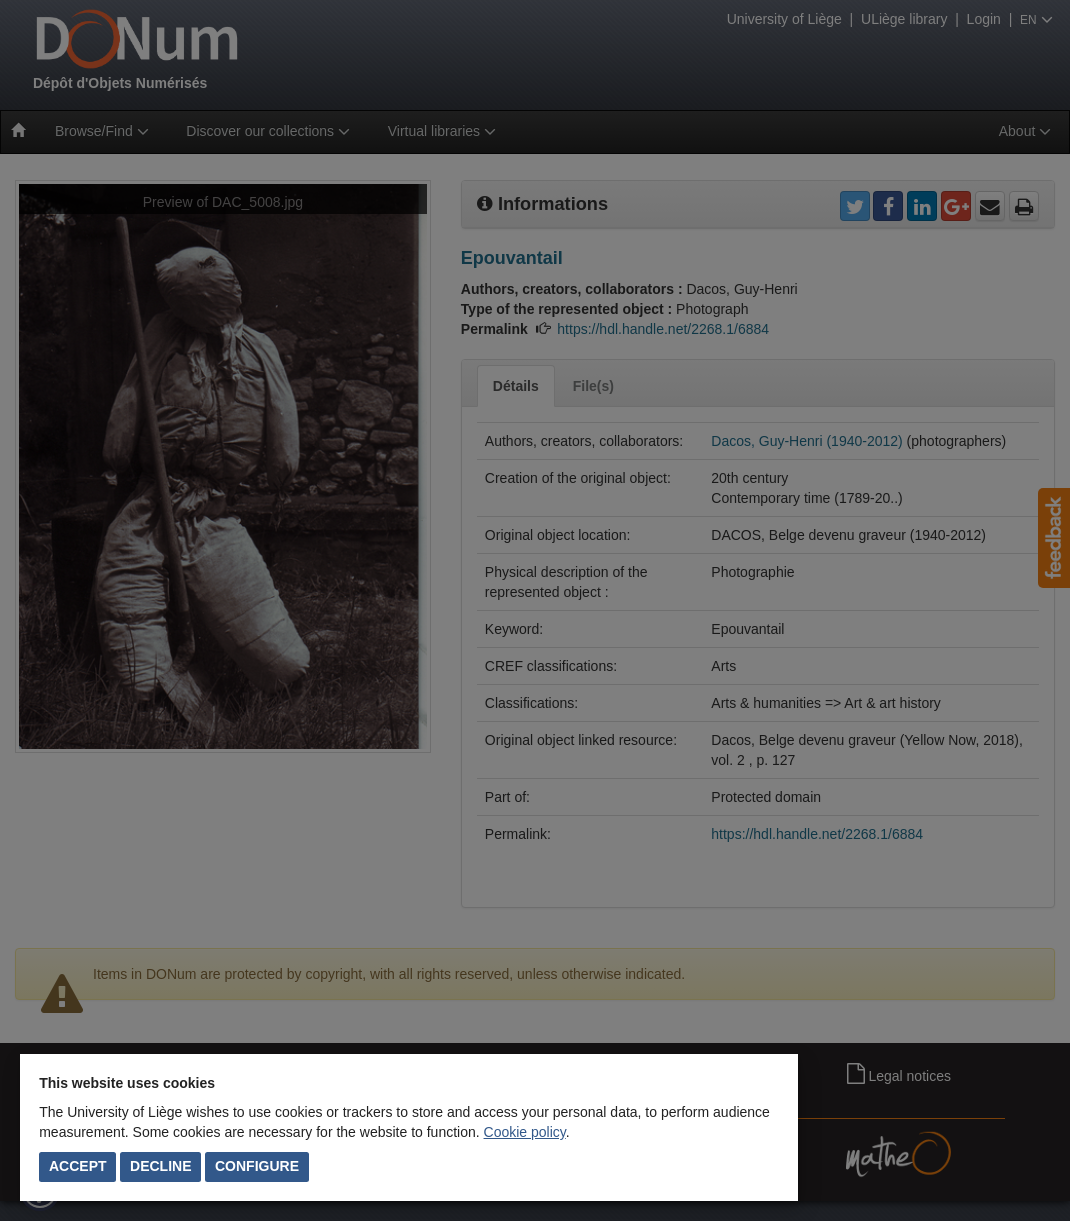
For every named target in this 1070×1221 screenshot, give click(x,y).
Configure (257, 1166)
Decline (160, 1166)
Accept (78, 1166)
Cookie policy (525, 1132)
